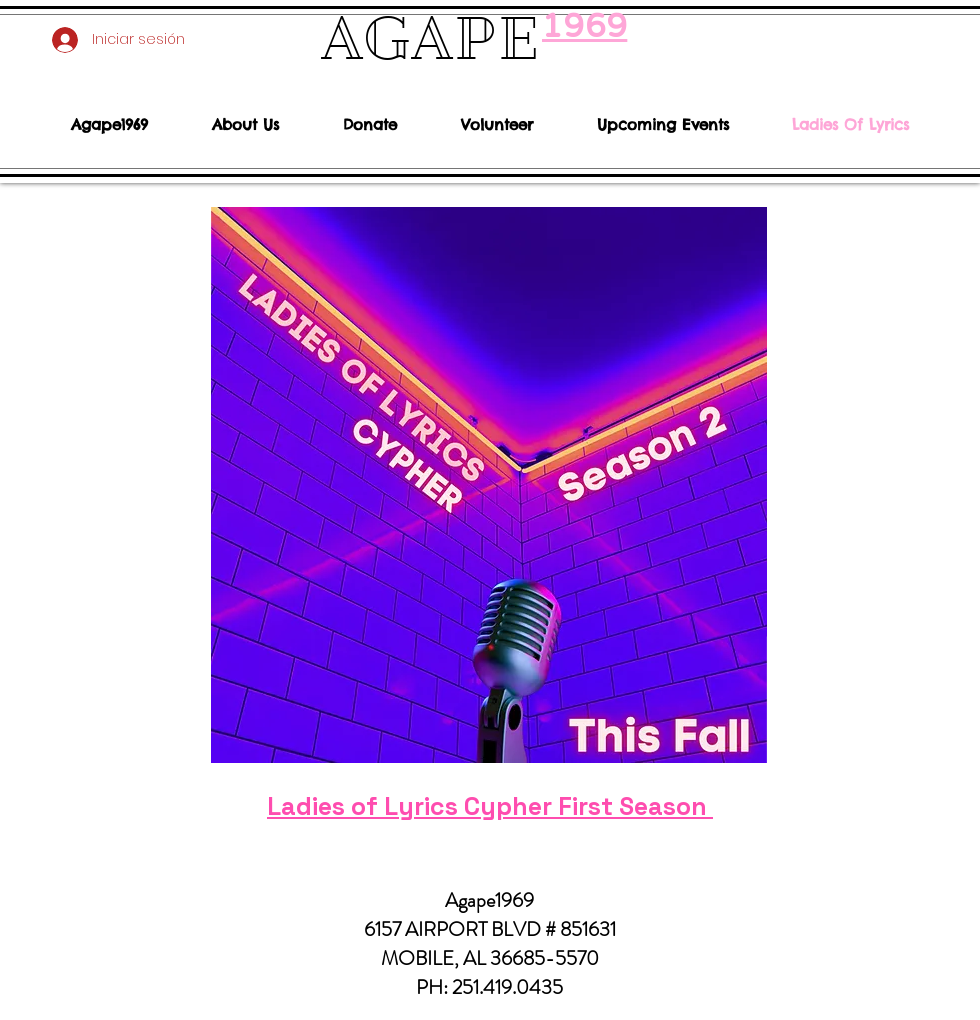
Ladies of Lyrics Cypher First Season (490, 806)
